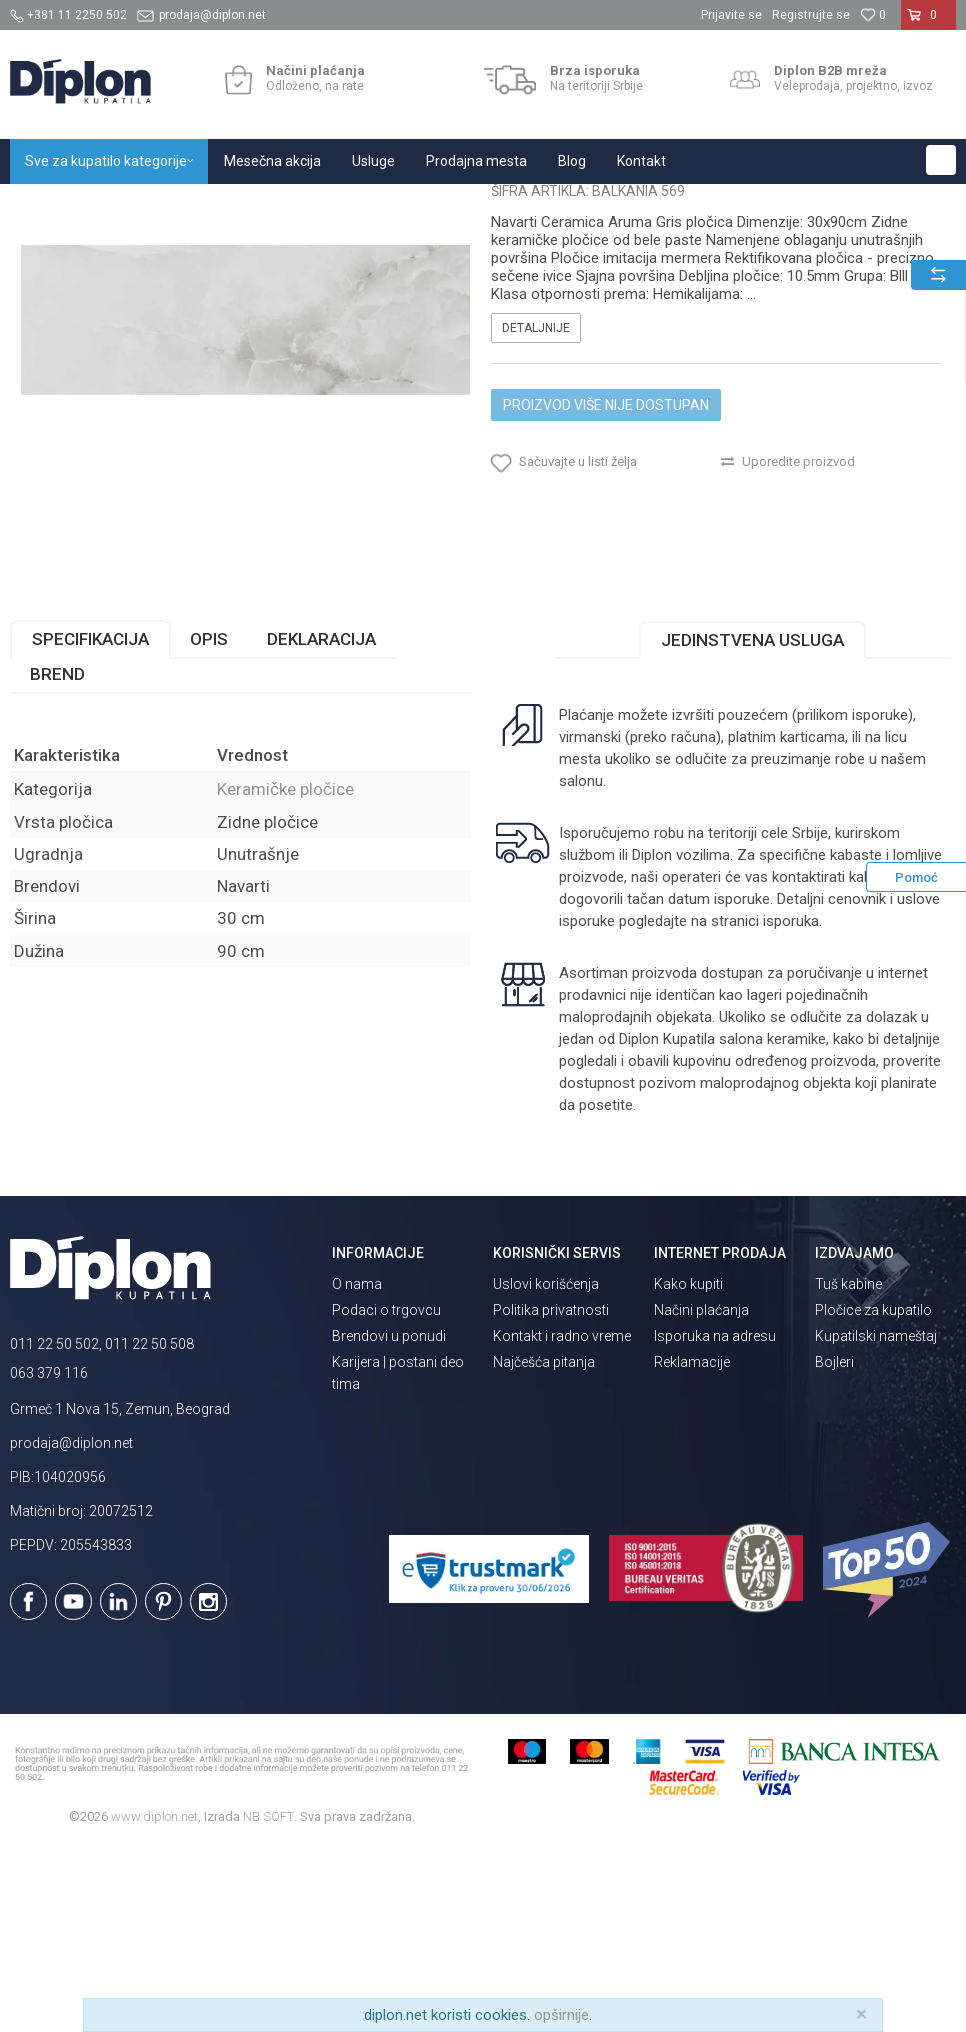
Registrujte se (811, 15)
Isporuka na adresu (715, 1520)
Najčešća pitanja (544, 1546)
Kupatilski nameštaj (876, 1520)
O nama (357, 1468)
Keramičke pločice (326, 205)
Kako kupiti (688, 1468)
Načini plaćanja (701, 1494)
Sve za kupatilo (157, 205)
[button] (941, 160)
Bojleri (834, 1546)
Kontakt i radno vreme (562, 1520)
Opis (209, 823)
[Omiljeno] (873, 15)
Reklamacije (692, 1546)
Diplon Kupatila (54, 205)
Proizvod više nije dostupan (606, 589)
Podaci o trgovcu (386, 1494)
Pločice (237, 205)
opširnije (561, 2015)
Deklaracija (321, 823)
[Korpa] (928, 23)
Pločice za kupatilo (873, 1494)
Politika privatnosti (551, 1494)
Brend (57, 858)
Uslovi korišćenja (546, 1468)
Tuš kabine (848, 1468)
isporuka (791, 1105)
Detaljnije (536, 512)
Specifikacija (90, 823)
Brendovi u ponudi (389, 1520)
